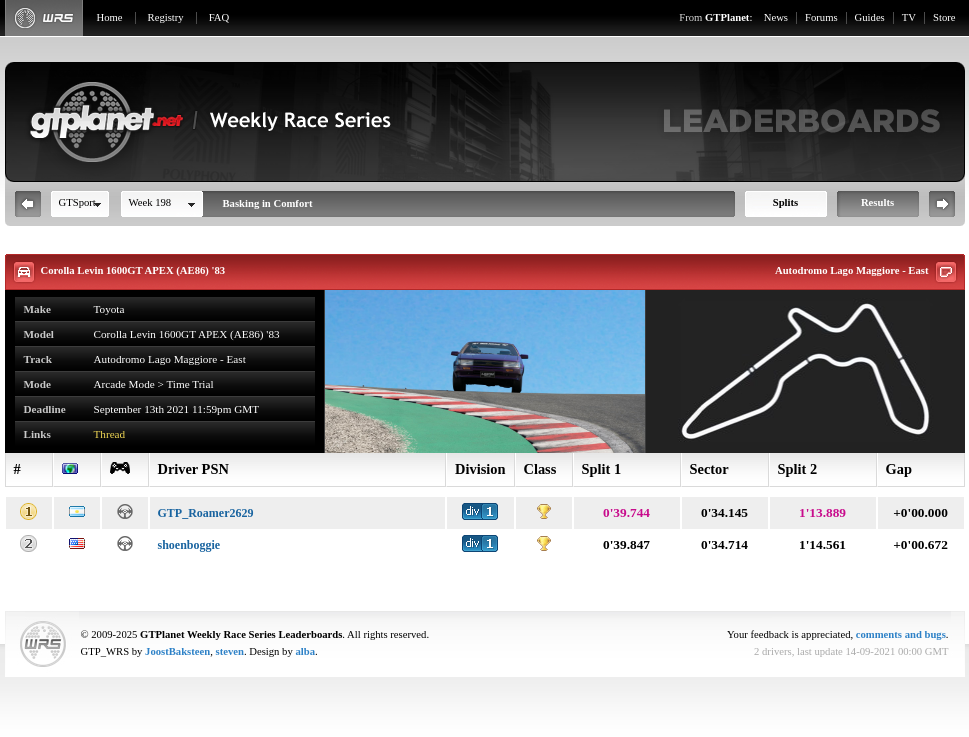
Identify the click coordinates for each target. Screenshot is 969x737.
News (776, 17)
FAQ (219, 17)
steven (230, 651)
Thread (110, 434)
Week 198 (150, 202)
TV (909, 17)
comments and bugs (901, 634)
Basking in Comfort (268, 203)
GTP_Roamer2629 (206, 513)
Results (877, 202)
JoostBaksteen (177, 651)
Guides (870, 17)
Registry (166, 17)
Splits (785, 202)
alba (305, 651)
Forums (821, 17)
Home (110, 17)
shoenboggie (189, 545)
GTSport (77, 202)
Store (944, 17)
